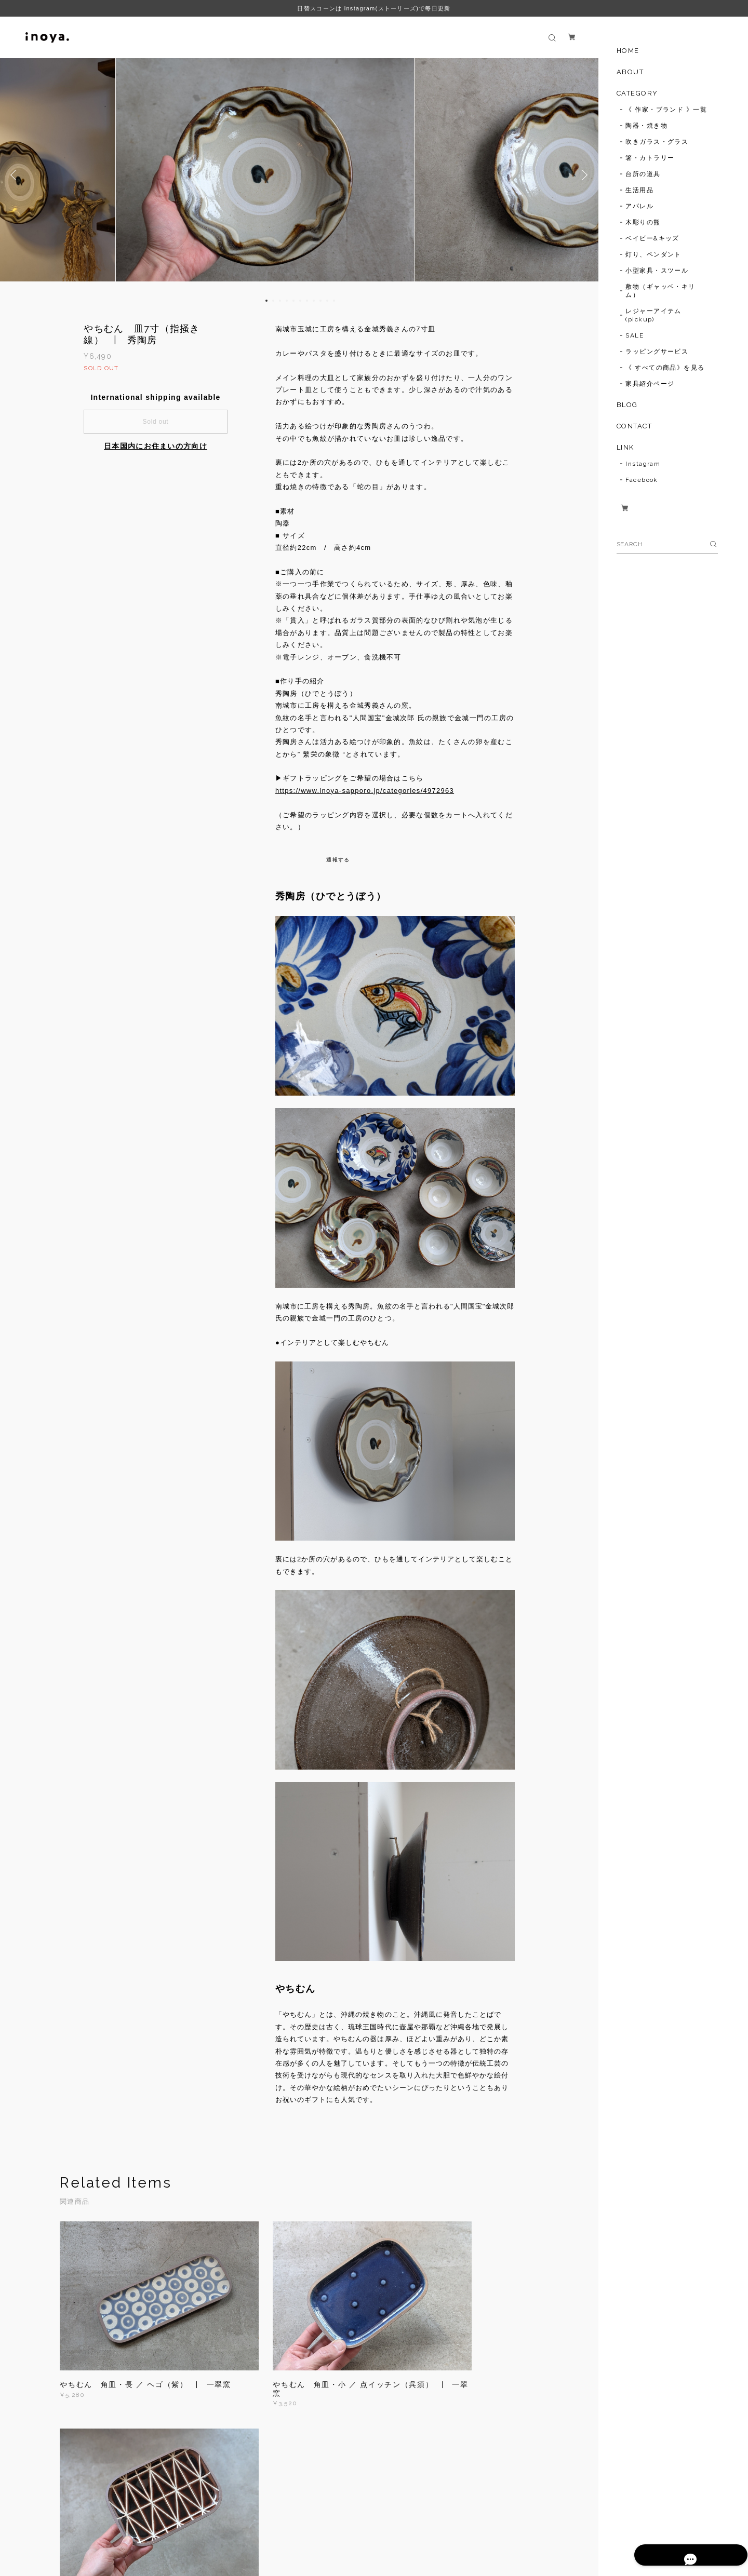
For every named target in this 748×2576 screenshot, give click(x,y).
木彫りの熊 (642, 222)
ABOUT (630, 72)
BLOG (627, 405)
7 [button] (307, 301)
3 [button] (280, 301)
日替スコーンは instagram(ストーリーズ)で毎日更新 (373, 8)
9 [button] (320, 301)
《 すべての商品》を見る (664, 367)
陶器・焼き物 (646, 125)
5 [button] (293, 301)
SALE (634, 335)
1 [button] (266, 301)
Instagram (642, 463)
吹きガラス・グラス (656, 141)
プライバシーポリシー (144, 2522)
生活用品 (639, 190)
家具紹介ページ (649, 383)
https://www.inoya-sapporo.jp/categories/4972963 (364, 790)
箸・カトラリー (649, 157)
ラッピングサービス (656, 351)
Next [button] (583, 175)
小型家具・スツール (656, 270)
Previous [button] (15, 175)
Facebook (641, 479)
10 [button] (327, 301)
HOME (628, 51)
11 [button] (334, 301)
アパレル (639, 206)
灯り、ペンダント (653, 254)
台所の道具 (642, 174)
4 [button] (287, 301)
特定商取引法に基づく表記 (226, 2522)
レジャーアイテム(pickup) (653, 315)
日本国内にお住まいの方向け (155, 446)
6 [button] (300, 301)
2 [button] (273, 301)
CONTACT (634, 426)
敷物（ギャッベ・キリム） (660, 291)
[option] (299, 175)
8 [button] (314, 301)
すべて (92, 2438)
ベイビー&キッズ (652, 238)
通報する (338, 859)
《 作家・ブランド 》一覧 (666, 109)
